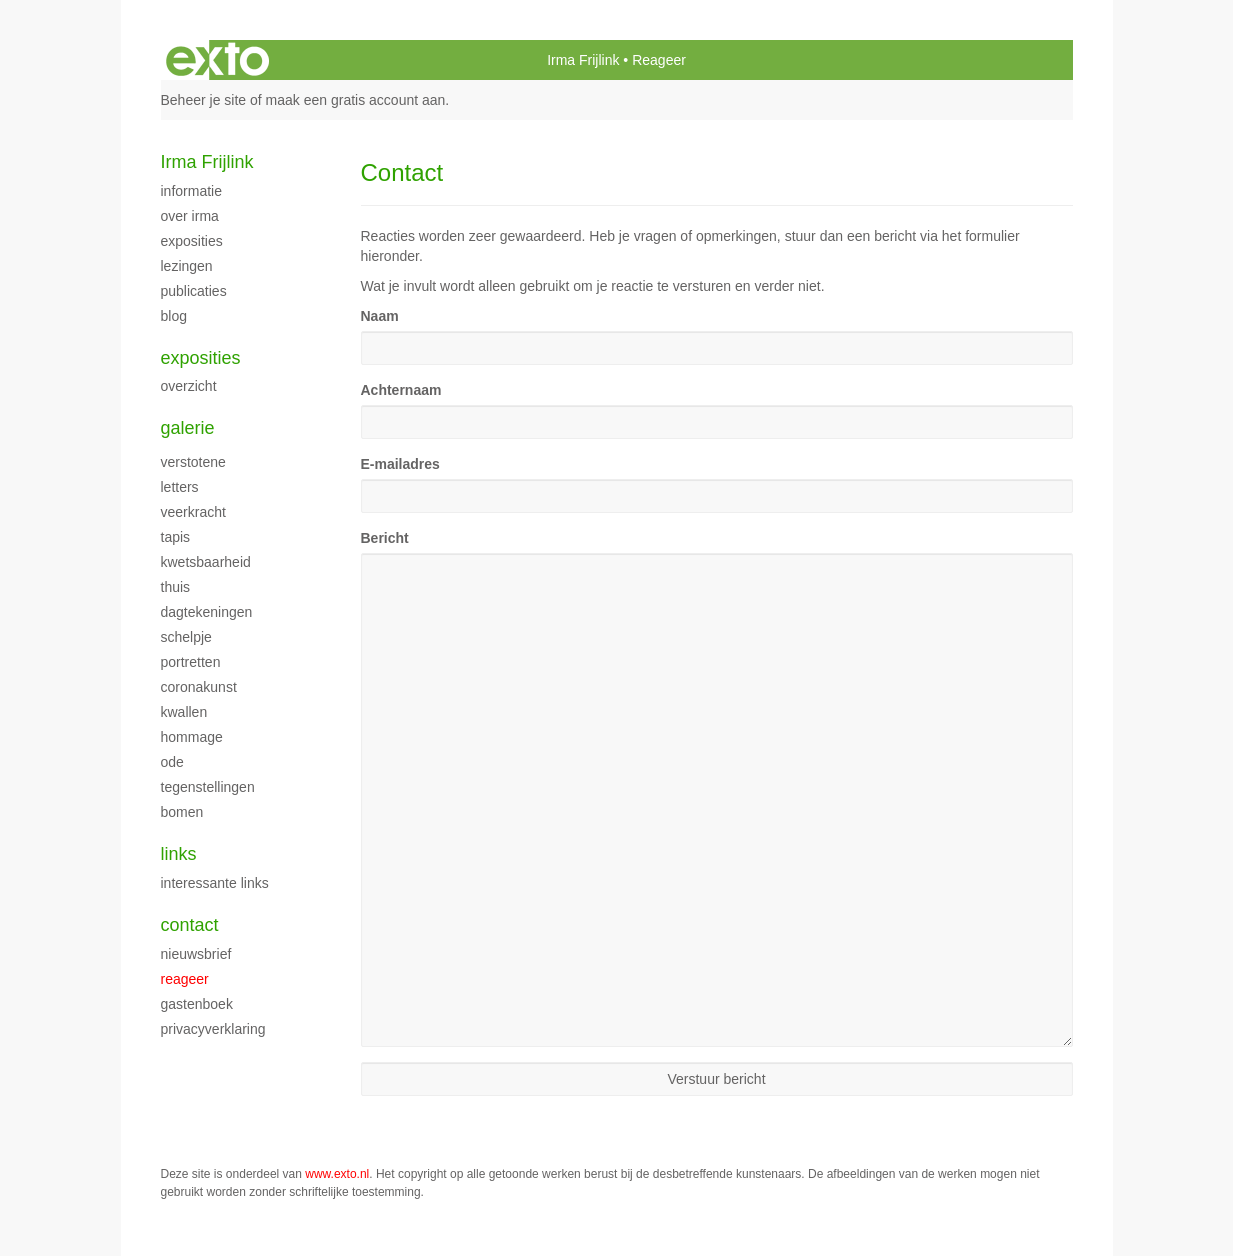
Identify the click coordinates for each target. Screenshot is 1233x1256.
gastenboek (197, 1004)
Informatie (191, 191)
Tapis (176, 537)
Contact (190, 925)
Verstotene (193, 462)
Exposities (192, 241)
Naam (380, 316)
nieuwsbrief (196, 954)
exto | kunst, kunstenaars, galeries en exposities (217, 60)
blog (174, 316)
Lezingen (187, 266)
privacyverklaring (213, 1029)
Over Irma (190, 216)
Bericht (385, 538)
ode (172, 762)
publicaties (194, 291)
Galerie (188, 428)
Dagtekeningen (207, 612)
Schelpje (186, 637)
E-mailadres (400, 464)
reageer (185, 979)
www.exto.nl (337, 1174)
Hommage (192, 737)
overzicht (189, 386)
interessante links (215, 883)
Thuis (176, 587)
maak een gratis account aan (356, 100)
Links (179, 854)
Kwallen (184, 712)
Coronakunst (199, 687)
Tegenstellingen (208, 787)
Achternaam (401, 390)
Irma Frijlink (583, 60)
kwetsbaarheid (206, 562)
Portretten (191, 662)
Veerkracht (193, 512)
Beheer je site (204, 100)
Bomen (182, 812)
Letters (180, 487)
